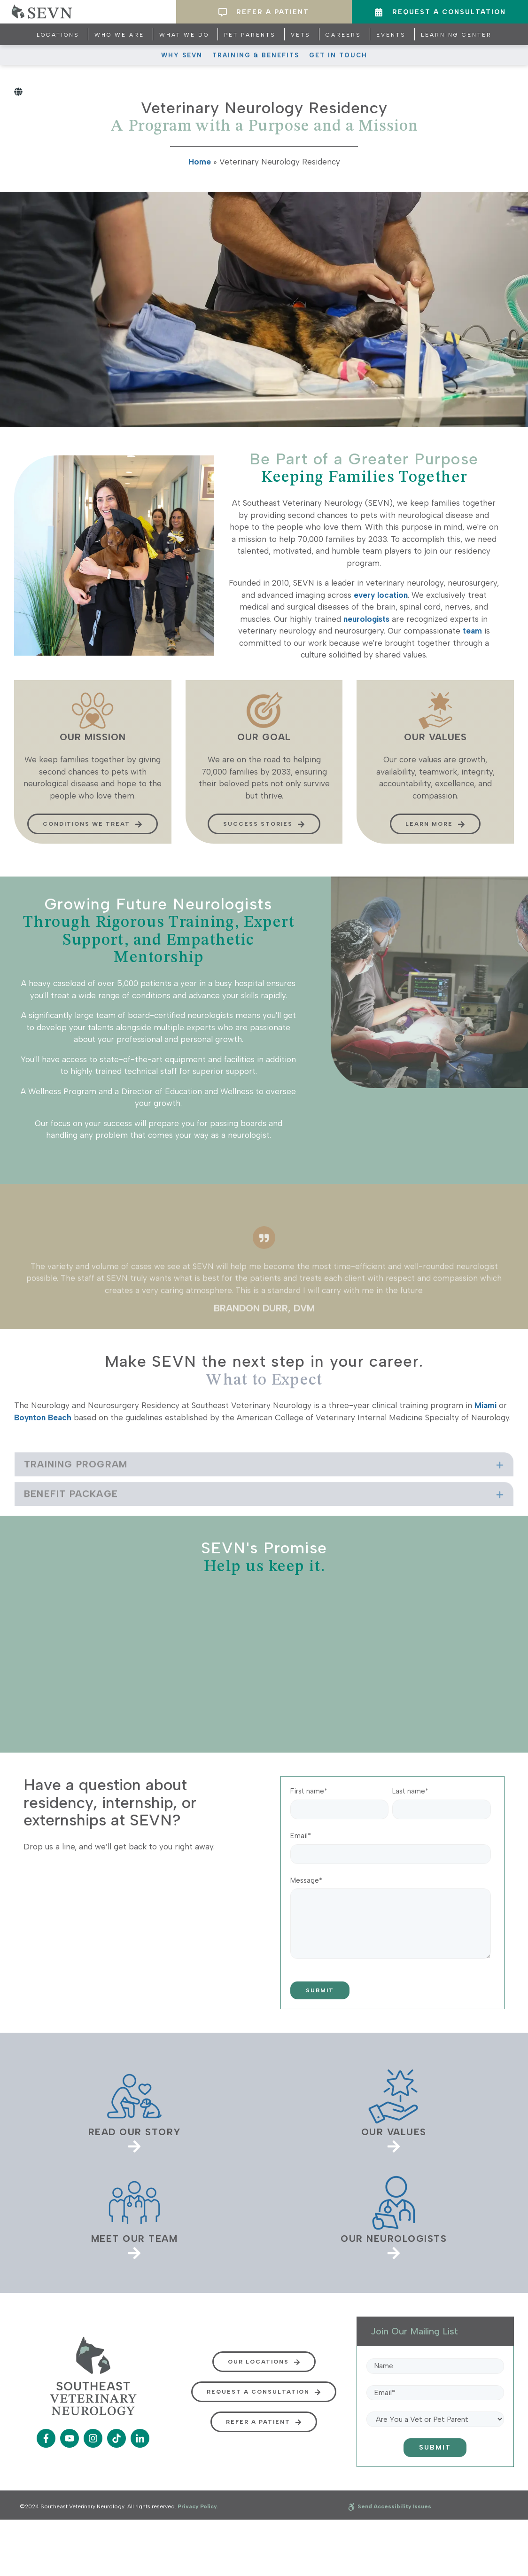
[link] (134, 2109)
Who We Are (119, 34)
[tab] (264, 1490)
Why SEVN (181, 55)
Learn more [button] (435, 839)
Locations (58, 34)
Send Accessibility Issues (389, 2506)
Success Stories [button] (264, 839)
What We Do (184, 34)
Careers (343, 34)
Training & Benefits (255, 55)
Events (391, 34)
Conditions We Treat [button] (92, 839)
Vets (301, 34)
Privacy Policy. (198, 2506)
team (472, 630)
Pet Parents (250, 34)
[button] (264, 1490)
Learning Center (456, 34)
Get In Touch (338, 55)
